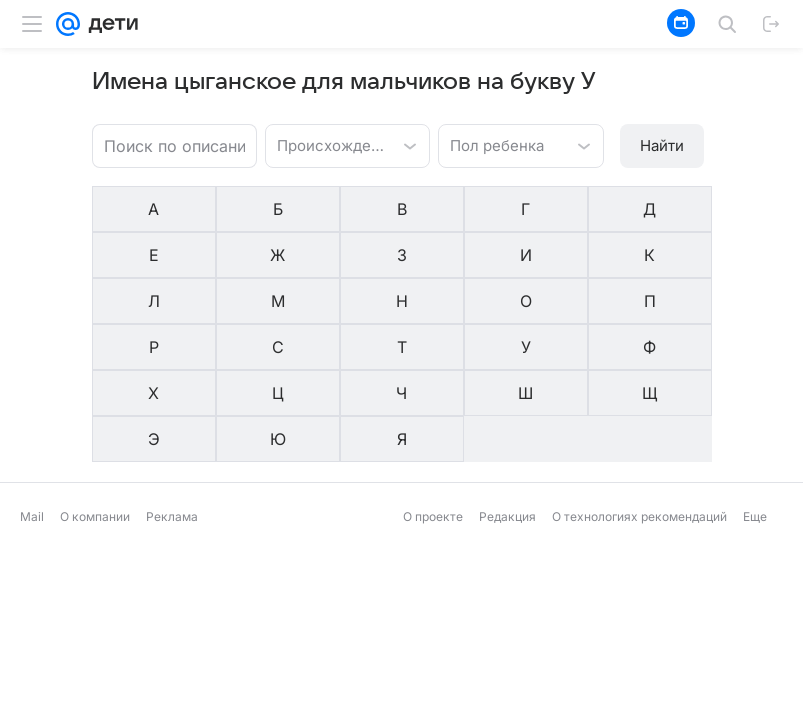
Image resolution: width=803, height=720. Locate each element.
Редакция (507, 376)
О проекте (433, 376)
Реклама (172, 376)
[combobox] (327, 144)
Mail (32, 376)
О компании (95, 376)
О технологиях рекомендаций (639, 376)
